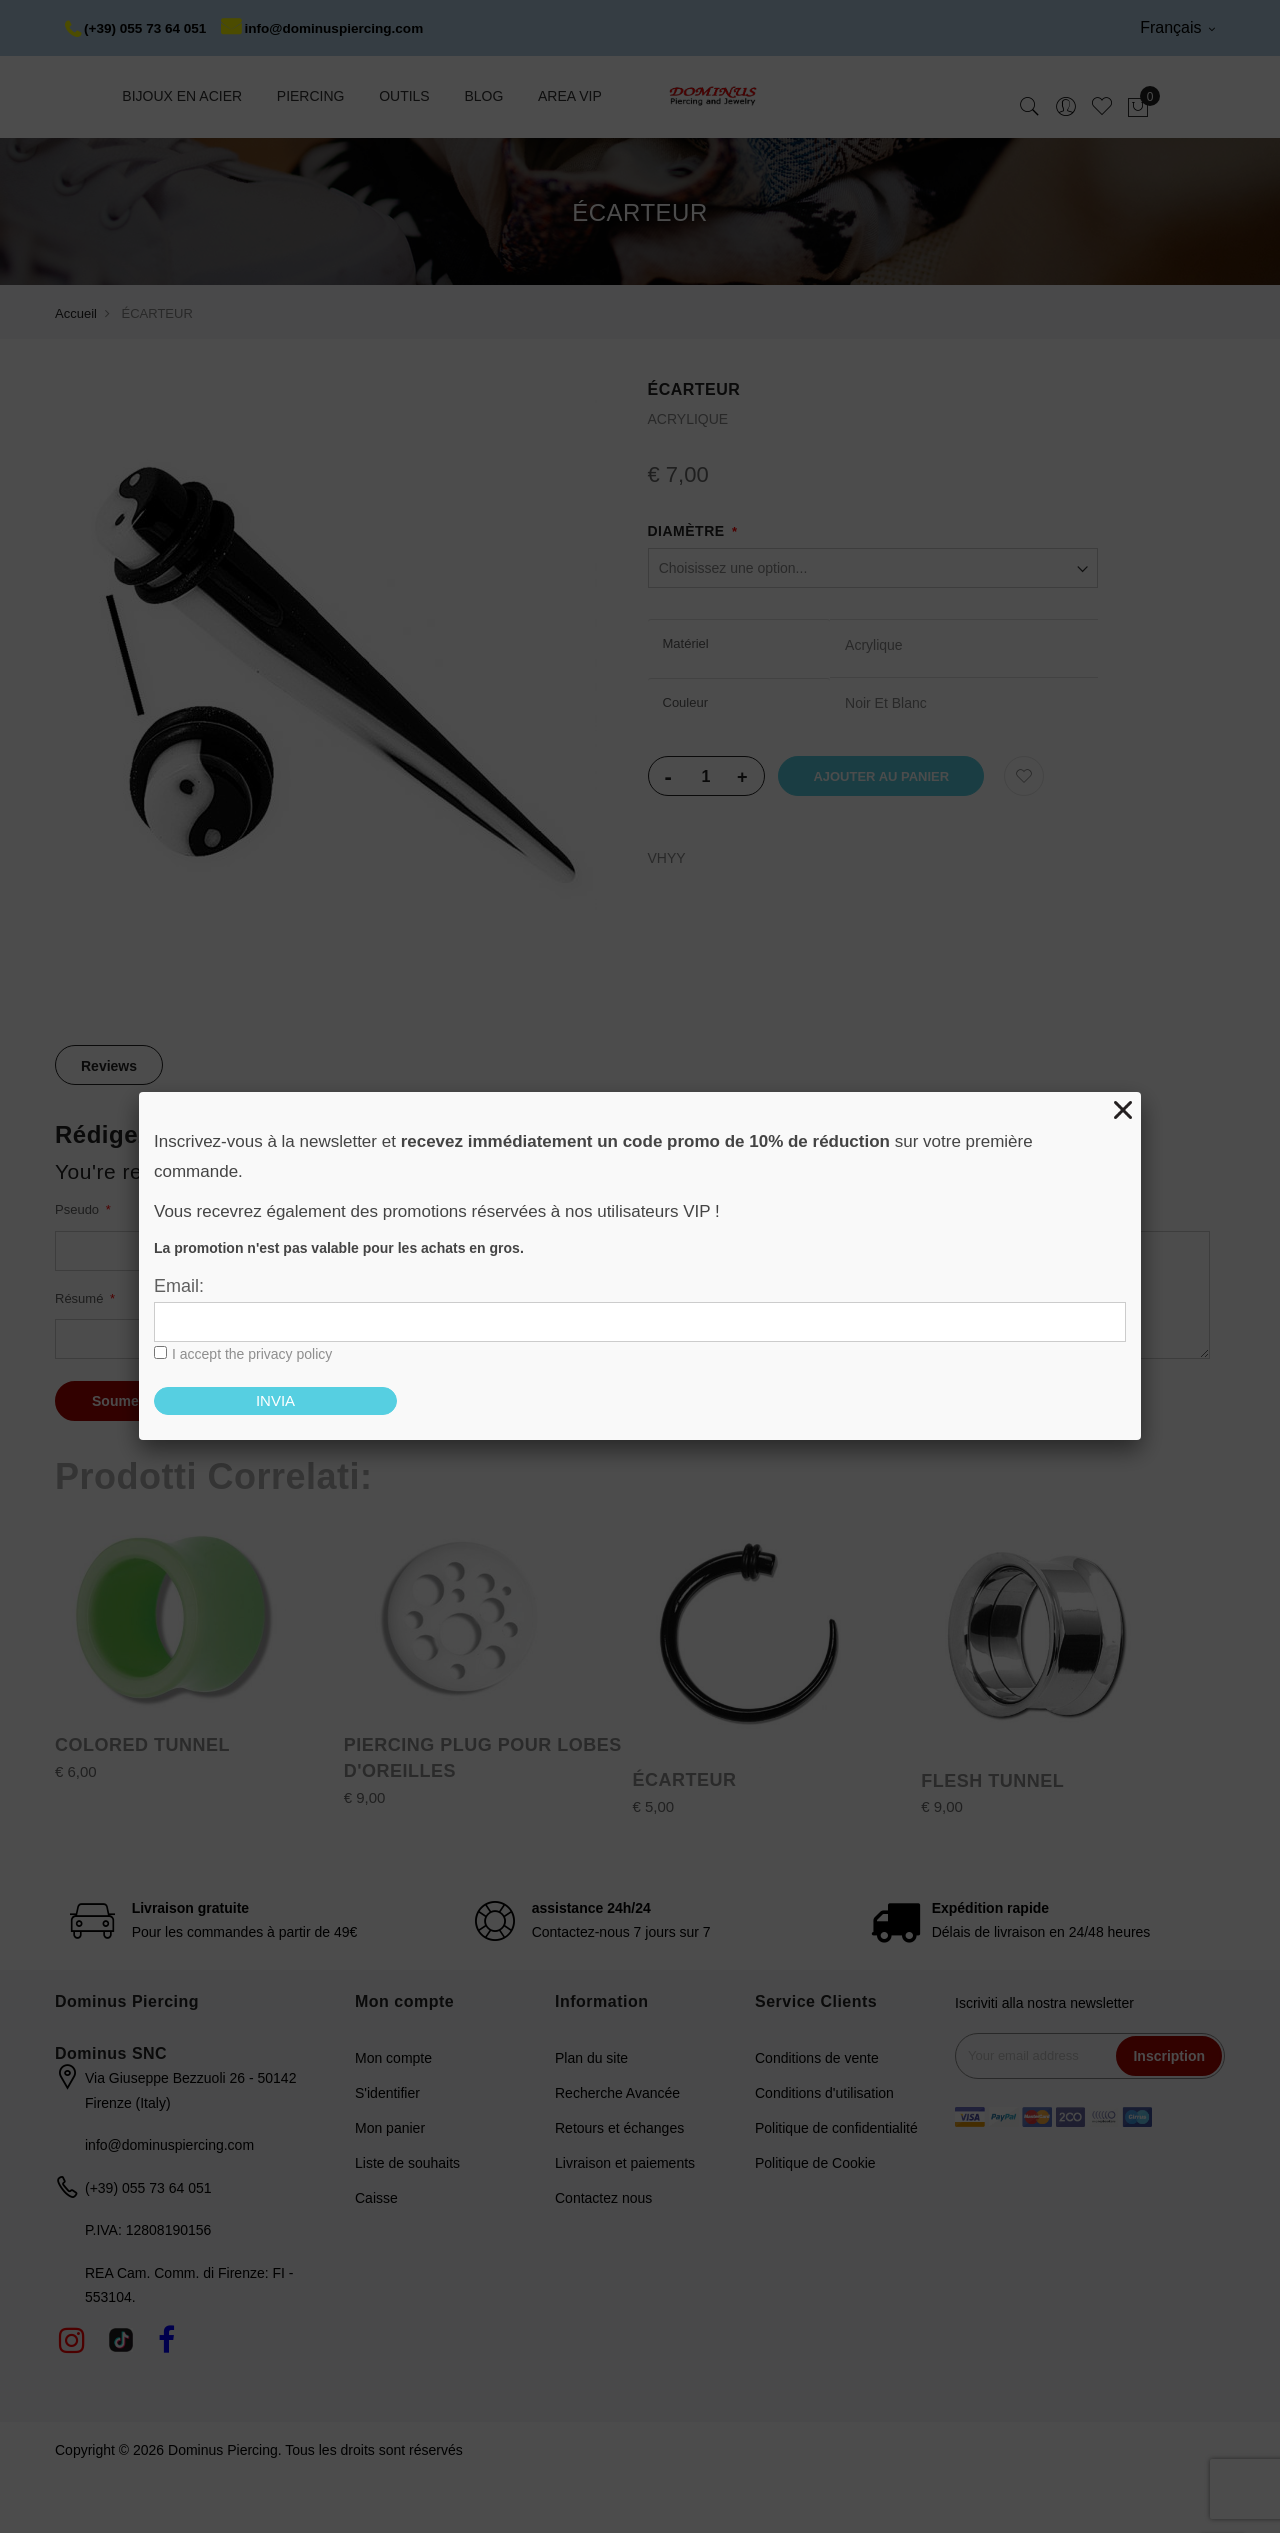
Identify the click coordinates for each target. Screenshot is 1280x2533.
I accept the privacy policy (252, 1354)
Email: (179, 1286)
